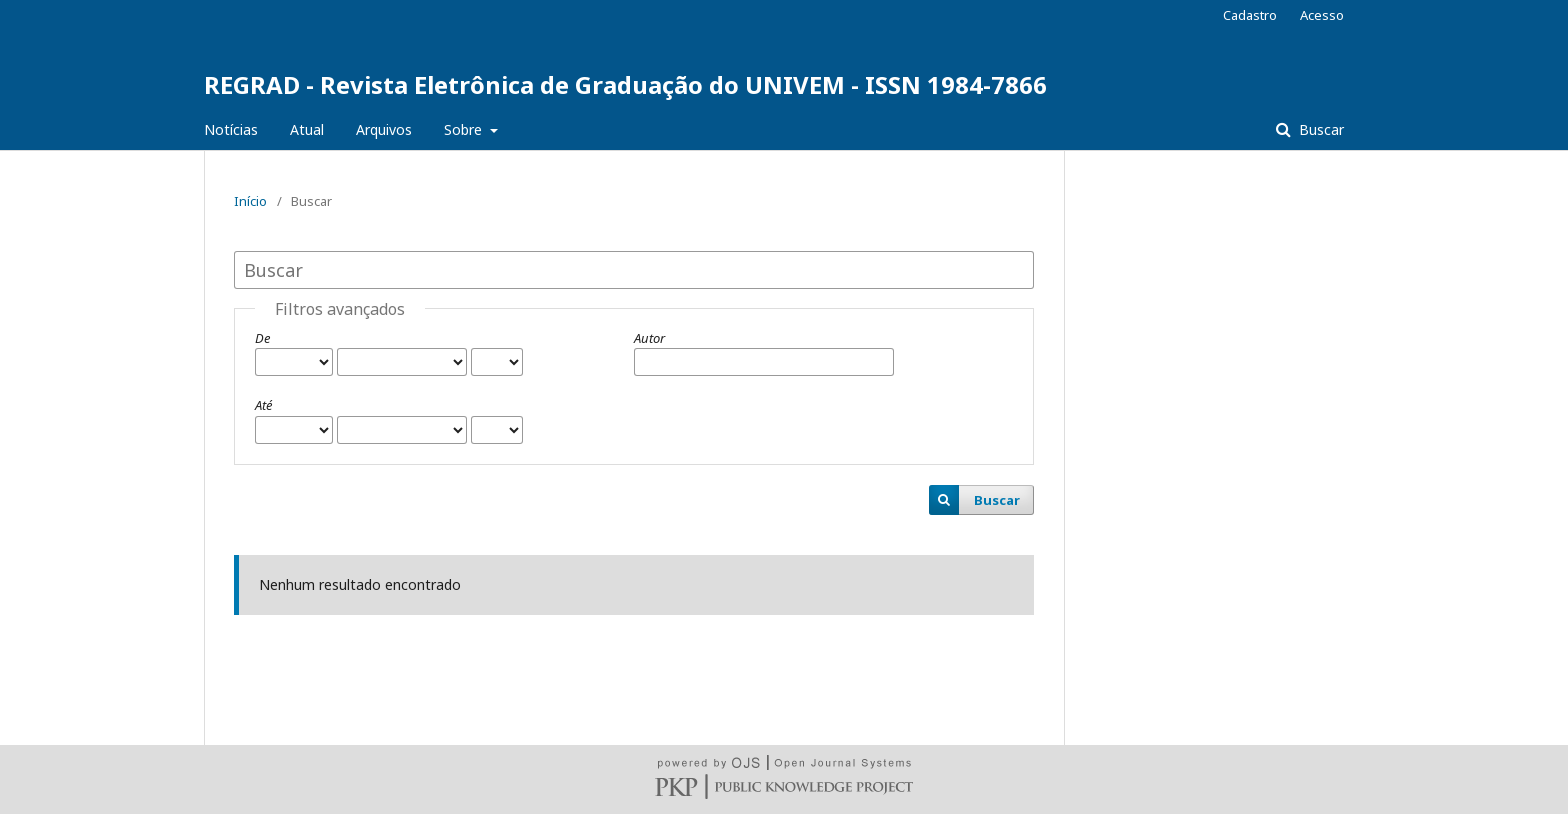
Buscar (1319, 129)
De (262, 338)
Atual (307, 129)
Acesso (1322, 15)
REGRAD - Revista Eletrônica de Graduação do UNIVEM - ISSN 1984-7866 (625, 84)
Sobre (465, 129)
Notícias (231, 129)
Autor (649, 338)
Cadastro (1250, 15)
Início (250, 201)
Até (263, 405)
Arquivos (384, 129)
